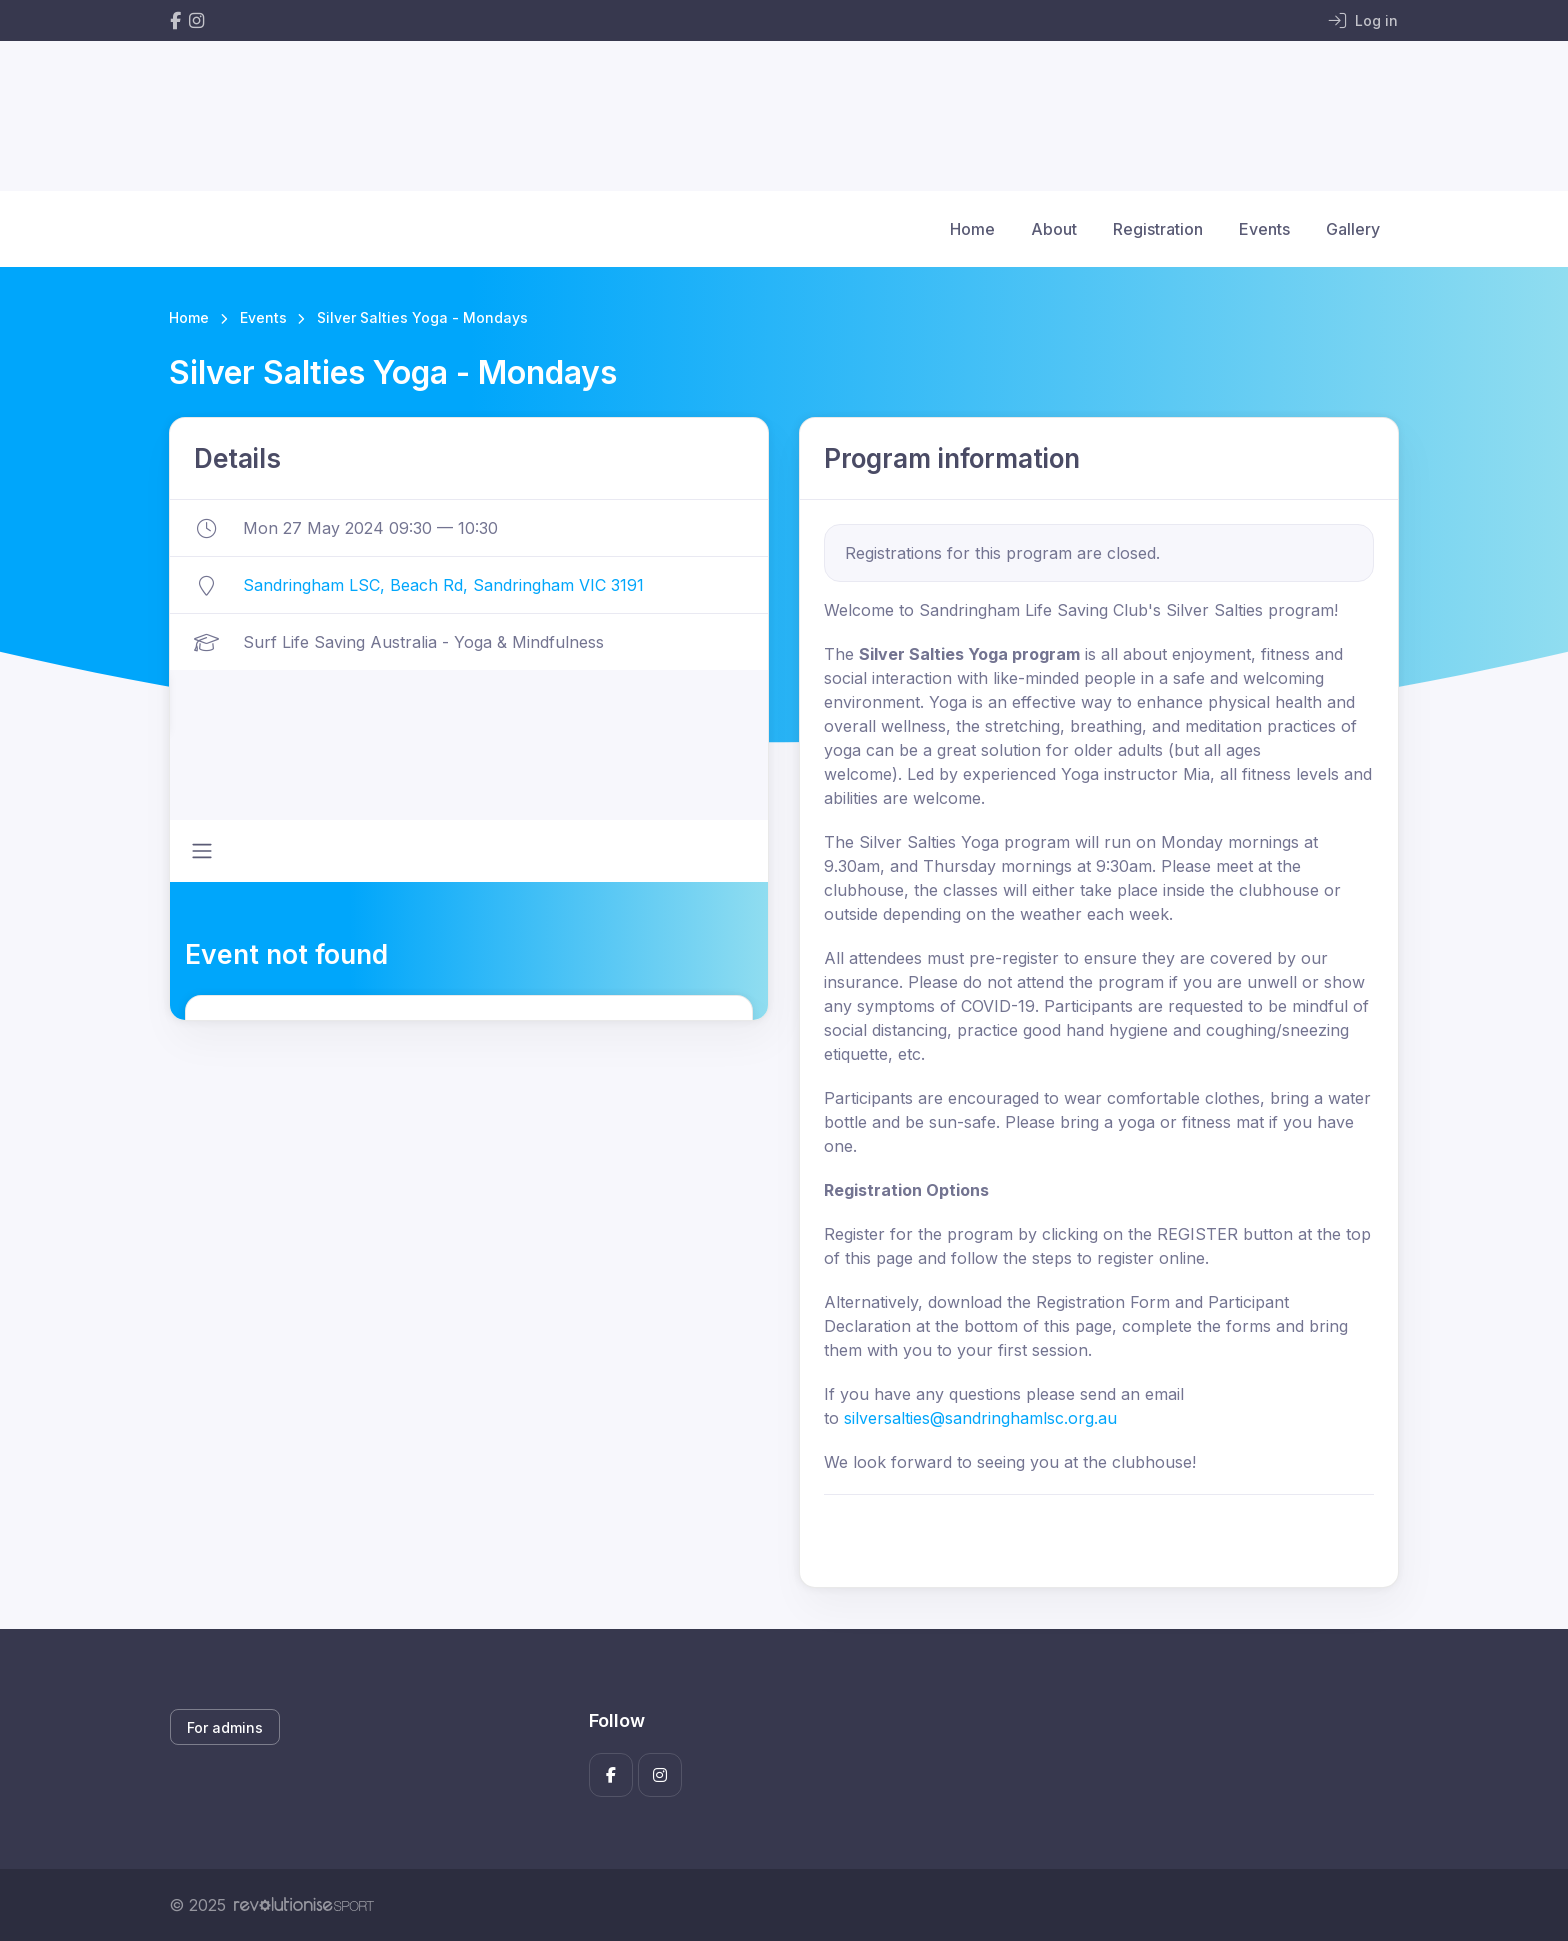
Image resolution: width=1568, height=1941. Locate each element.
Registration (1158, 229)
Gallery (1353, 229)
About (1054, 229)
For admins (225, 1727)
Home (972, 229)
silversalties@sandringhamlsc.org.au (980, 1418)
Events (1264, 229)
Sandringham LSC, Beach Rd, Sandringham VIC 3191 (443, 585)
